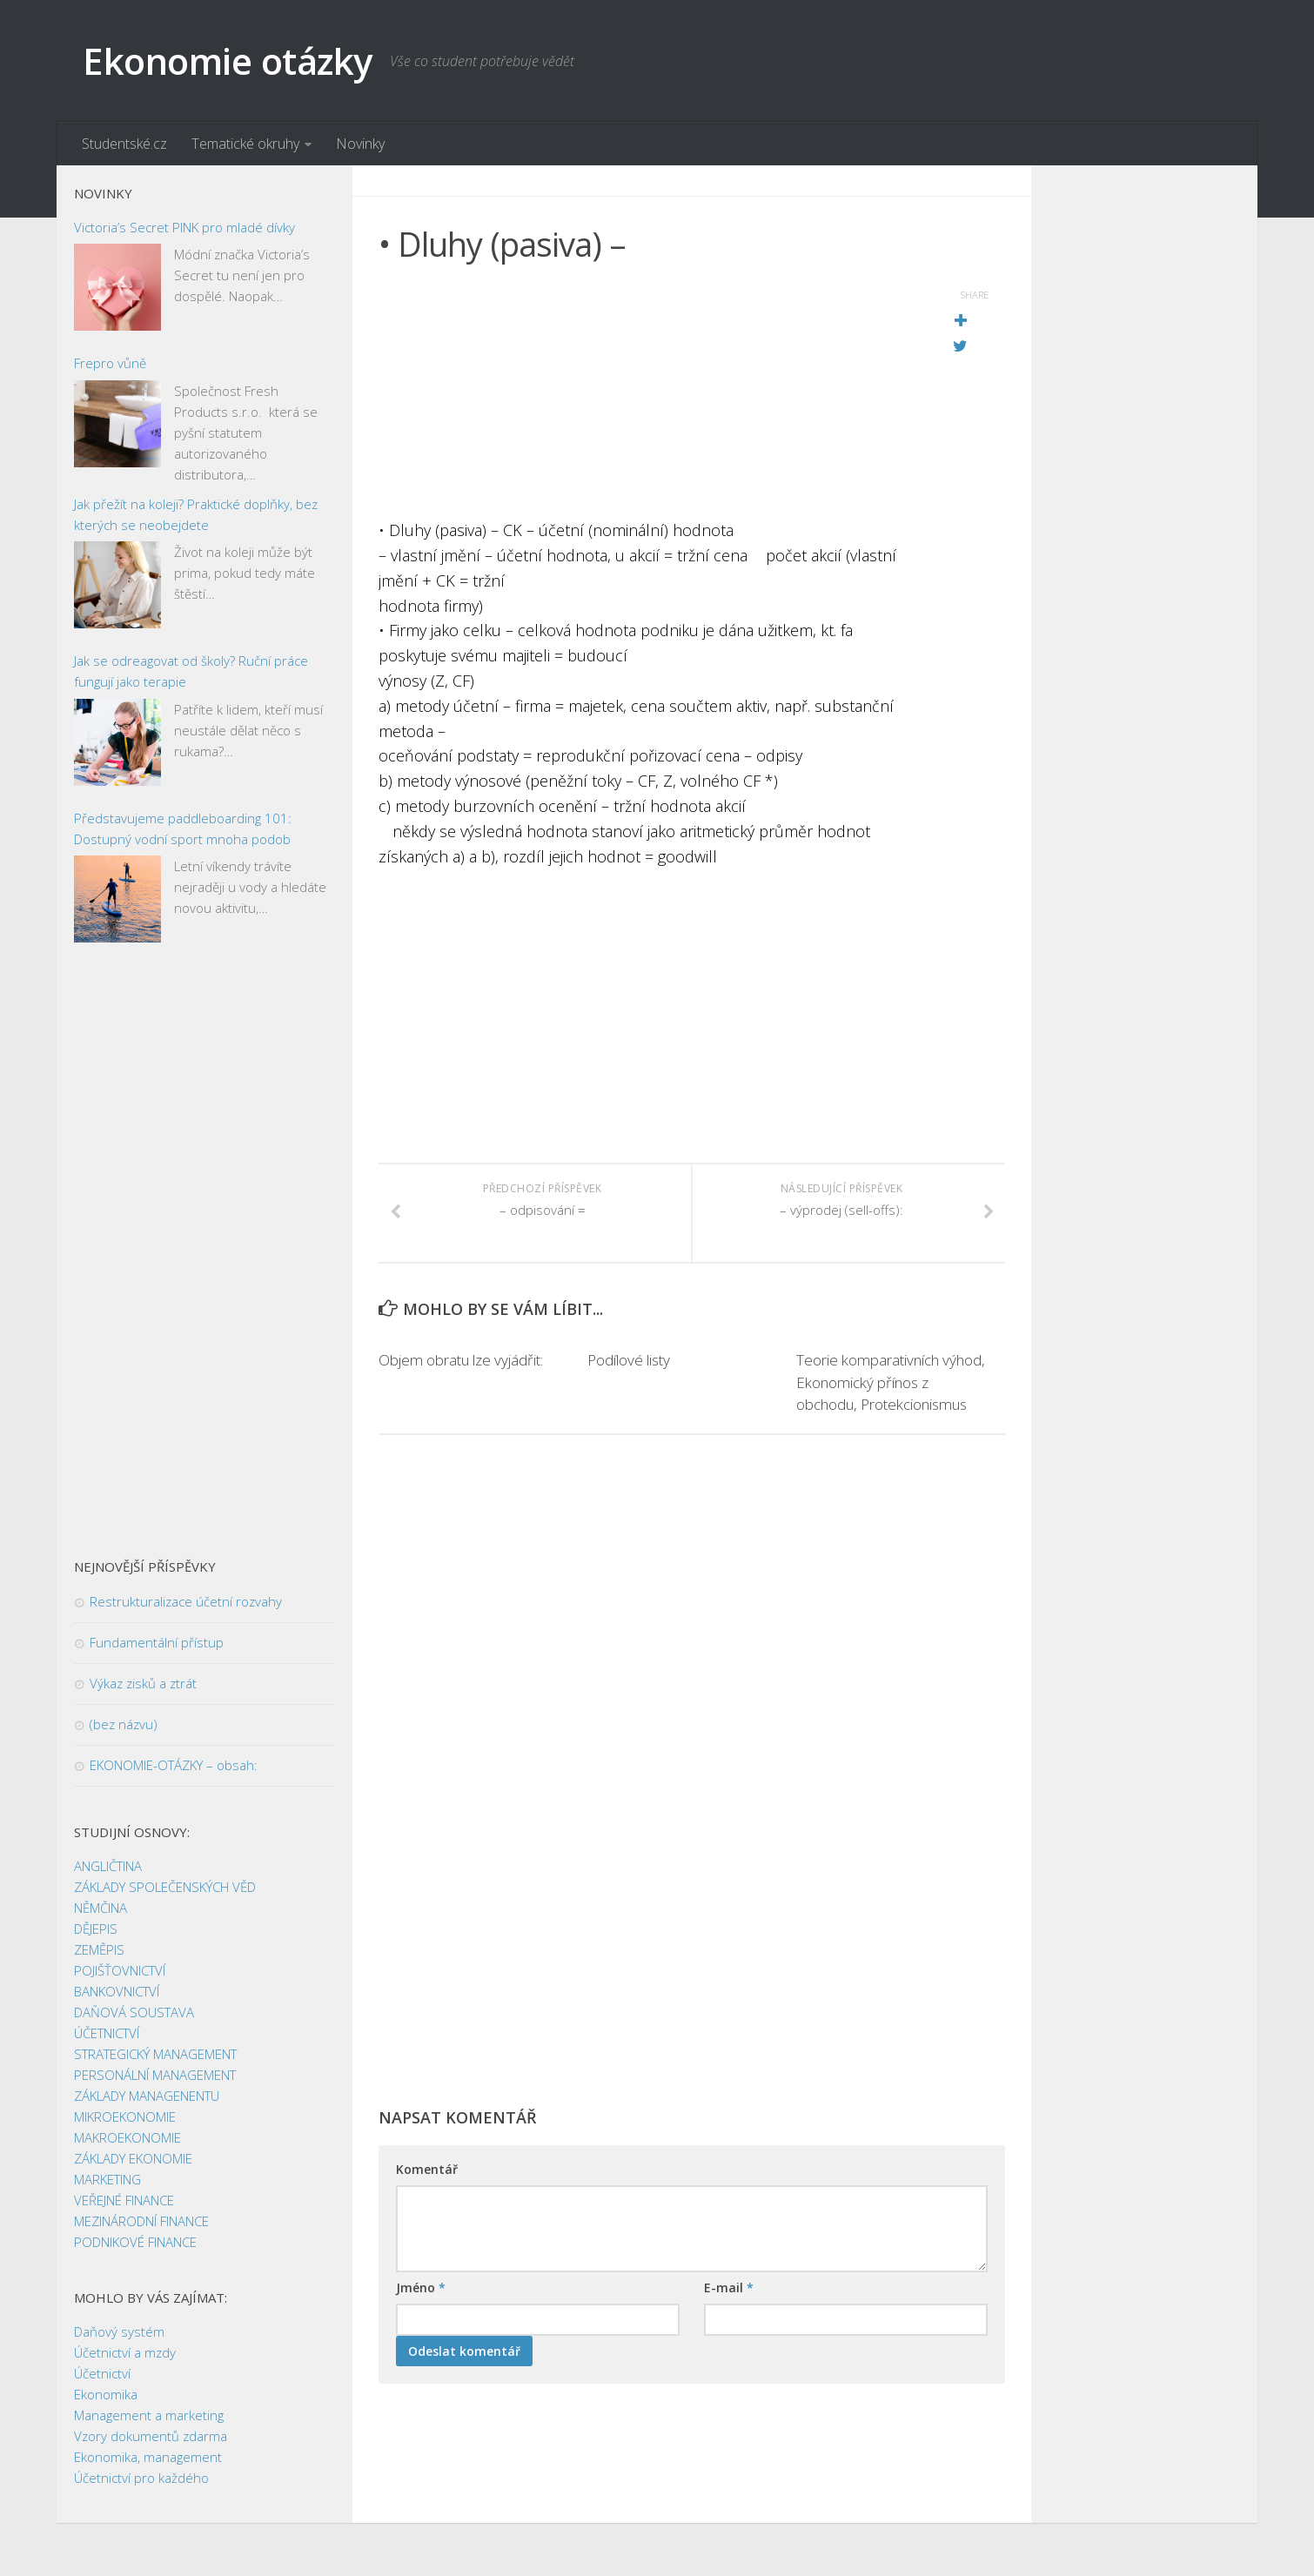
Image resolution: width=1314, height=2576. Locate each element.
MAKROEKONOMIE (127, 2138)
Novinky (360, 143)
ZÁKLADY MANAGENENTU (146, 2096)
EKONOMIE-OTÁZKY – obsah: (174, 1765)
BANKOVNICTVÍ (116, 1992)
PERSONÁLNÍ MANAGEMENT (155, 2075)
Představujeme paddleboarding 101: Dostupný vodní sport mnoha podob (183, 828)
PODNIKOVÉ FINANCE (135, 2242)
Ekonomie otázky (227, 60)
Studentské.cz (124, 143)
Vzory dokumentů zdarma (150, 2436)
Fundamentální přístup (157, 1643)
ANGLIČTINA (108, 1866)
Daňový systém (119, 2332)
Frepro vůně (110, 363)
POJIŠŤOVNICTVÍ (119, 1971)
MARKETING (107, 2180)
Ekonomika (105, 2395)
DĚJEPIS (95, 1929)
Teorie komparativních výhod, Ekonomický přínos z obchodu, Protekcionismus (890, 1384)
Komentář (427, 2170)
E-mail (729, 2288)
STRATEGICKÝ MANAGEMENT (155, 2054)
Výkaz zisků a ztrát (143, 1684)
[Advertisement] (648, 396)
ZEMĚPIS (99, 1950)
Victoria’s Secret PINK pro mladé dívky (184, 227)
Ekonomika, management (148, 2457)
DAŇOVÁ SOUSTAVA (134, 2013)
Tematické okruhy (245, 143)
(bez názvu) (124, 1725)
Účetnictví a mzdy (125, 2353)
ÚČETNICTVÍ (106, 2034)
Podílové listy (628, 1362)
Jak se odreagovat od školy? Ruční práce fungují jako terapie (191, 672)
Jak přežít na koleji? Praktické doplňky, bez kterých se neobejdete (196, 514)
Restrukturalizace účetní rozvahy (186, 1602)
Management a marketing (149, 2416)
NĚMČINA (100, 1908)
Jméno (421, 2288)
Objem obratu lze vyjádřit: (461, 1362)
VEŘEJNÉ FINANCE (124, 2201)
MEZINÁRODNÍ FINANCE (141, 2222)
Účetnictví (102, 2374)
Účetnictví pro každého (141, 2478)
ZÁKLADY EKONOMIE (133, 2159)
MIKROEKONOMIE (125, 2117)
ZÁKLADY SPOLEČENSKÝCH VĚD (165, 1887)
